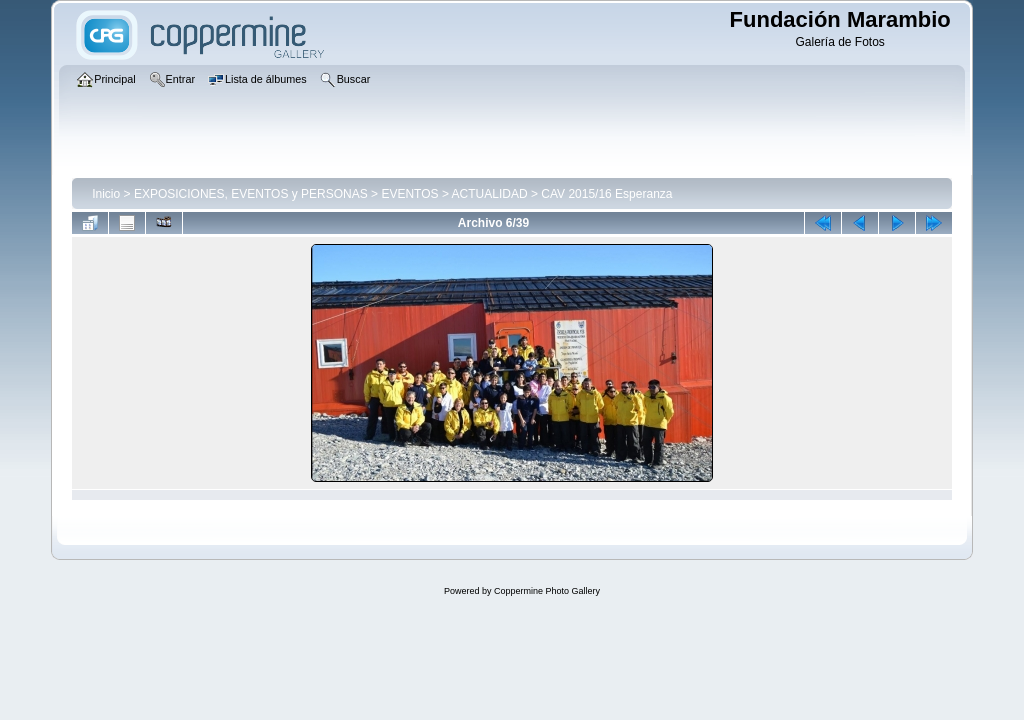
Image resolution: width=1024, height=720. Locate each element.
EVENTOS (409, 194)
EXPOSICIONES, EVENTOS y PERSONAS (251, 194)
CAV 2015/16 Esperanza (606, 194)
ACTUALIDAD (490, 194)
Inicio (106, 194)
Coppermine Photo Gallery (547, 591)
